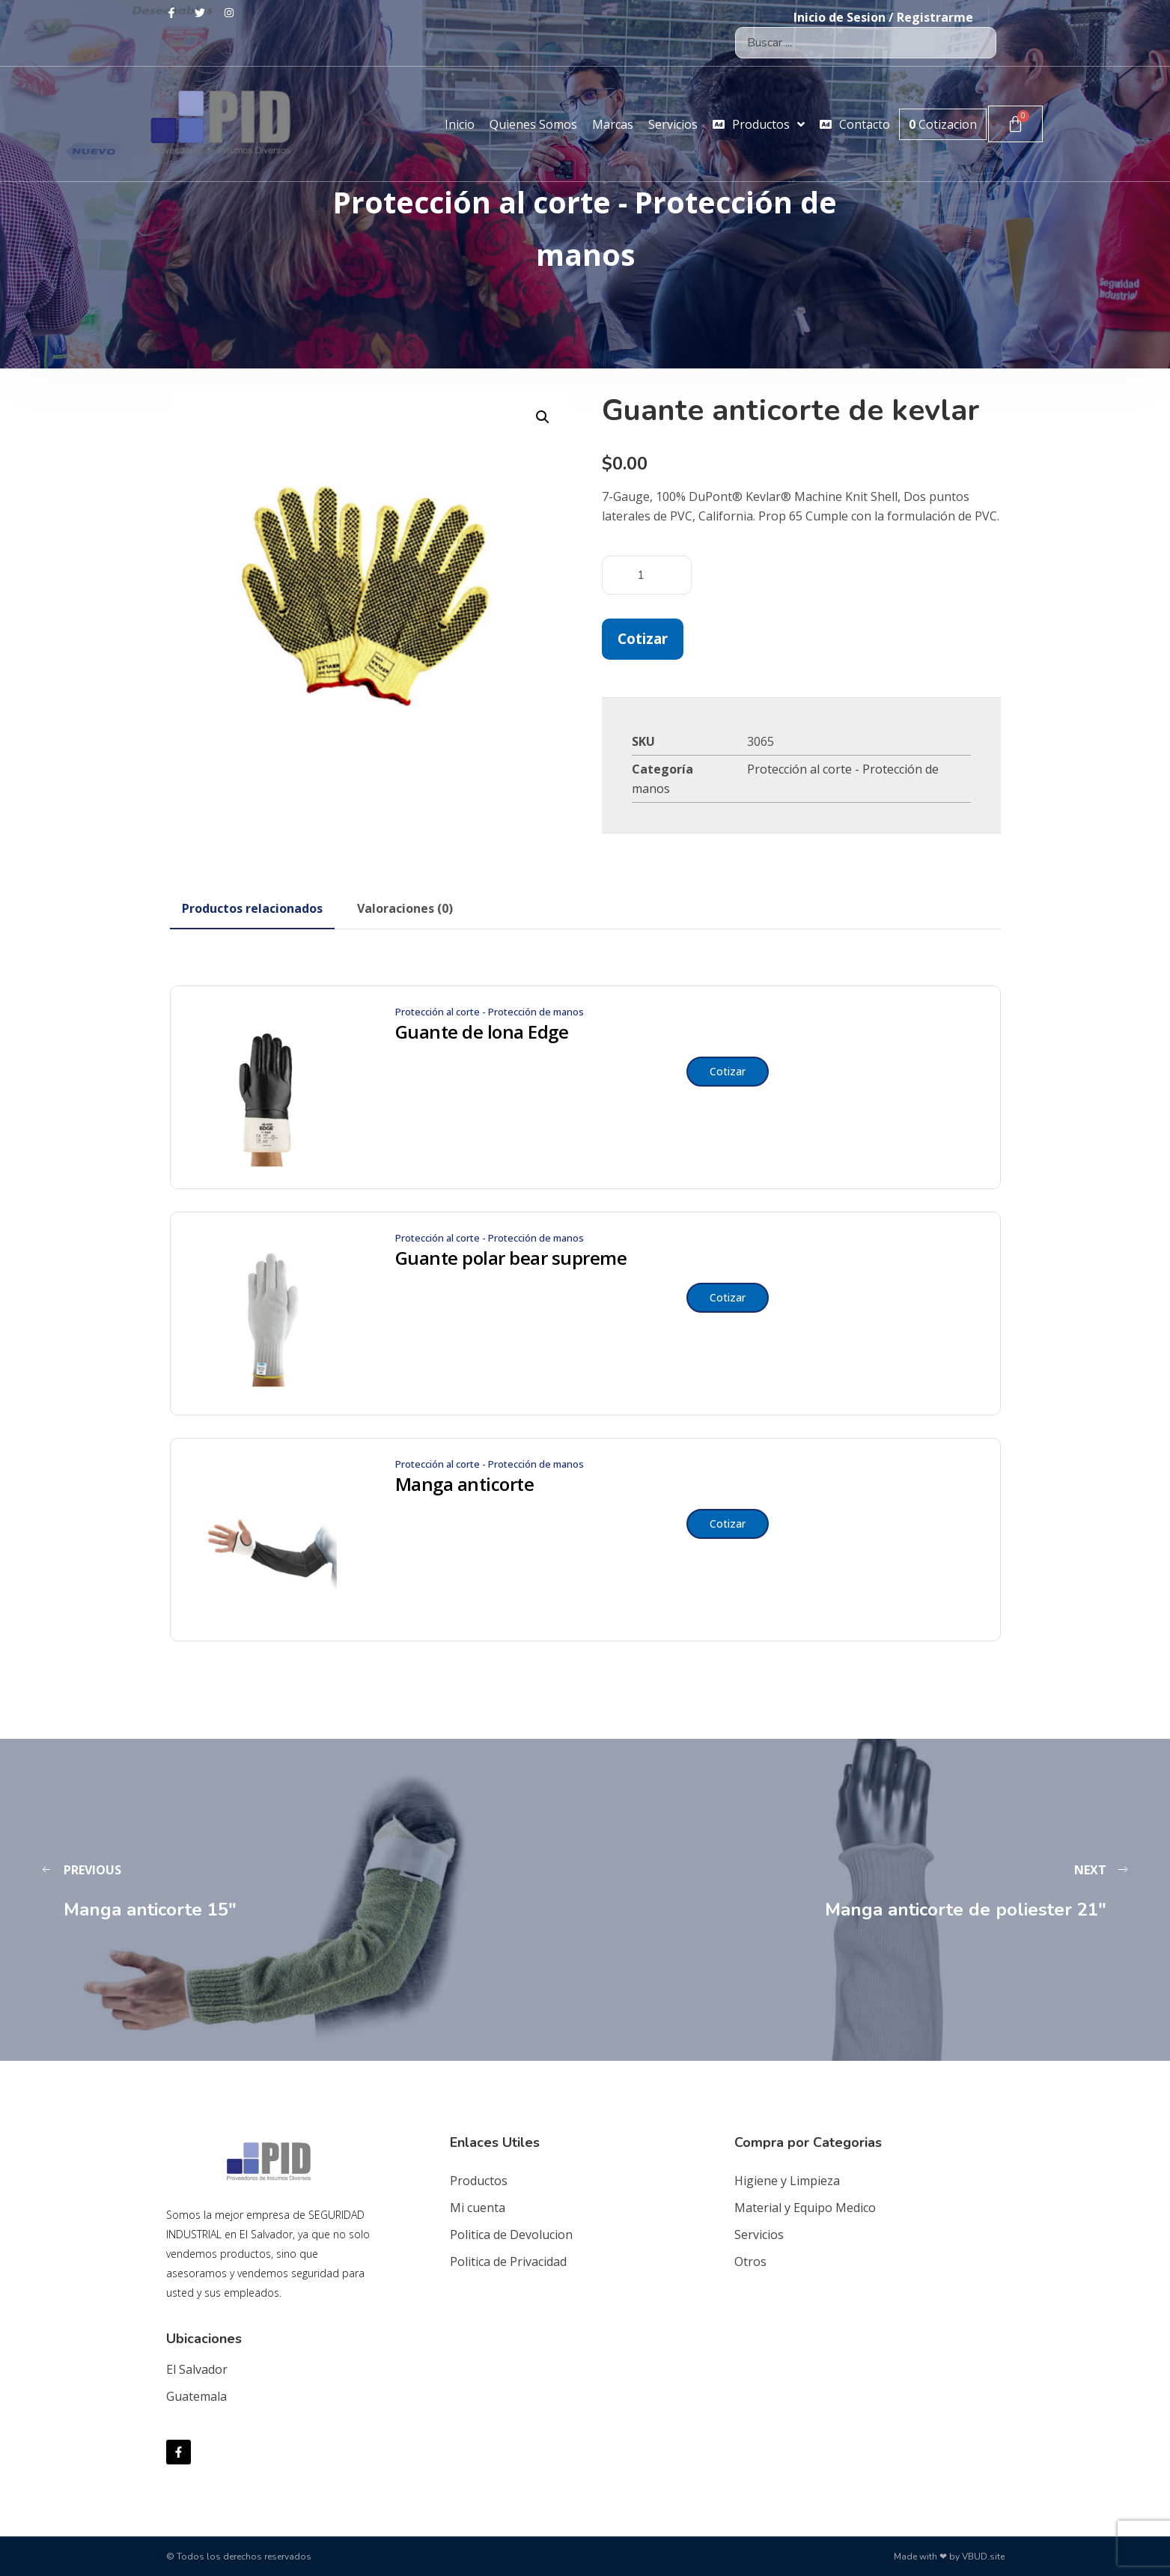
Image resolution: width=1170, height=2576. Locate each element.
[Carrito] (1015, 124)
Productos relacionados (252, 908)
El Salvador (197, 2369)
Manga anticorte (464, 1484)
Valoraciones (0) (405, 908)
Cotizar (643, 638)
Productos (479, 2180)
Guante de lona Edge (482, 1032)
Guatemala (196, 2396)
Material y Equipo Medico (805, 2207)
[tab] (252, 908)
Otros (750, 2261)
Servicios (759, 2234)
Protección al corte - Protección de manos (489, 1011)
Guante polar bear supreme (511, 1258)
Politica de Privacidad (508, 2261)
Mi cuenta (477, 2207)
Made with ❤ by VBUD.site (949, 2557)
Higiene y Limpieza (787, 2180)
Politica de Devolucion (511, 2234)
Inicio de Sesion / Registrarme (883, 17)
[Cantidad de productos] (647, 575)
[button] (542, 417)
